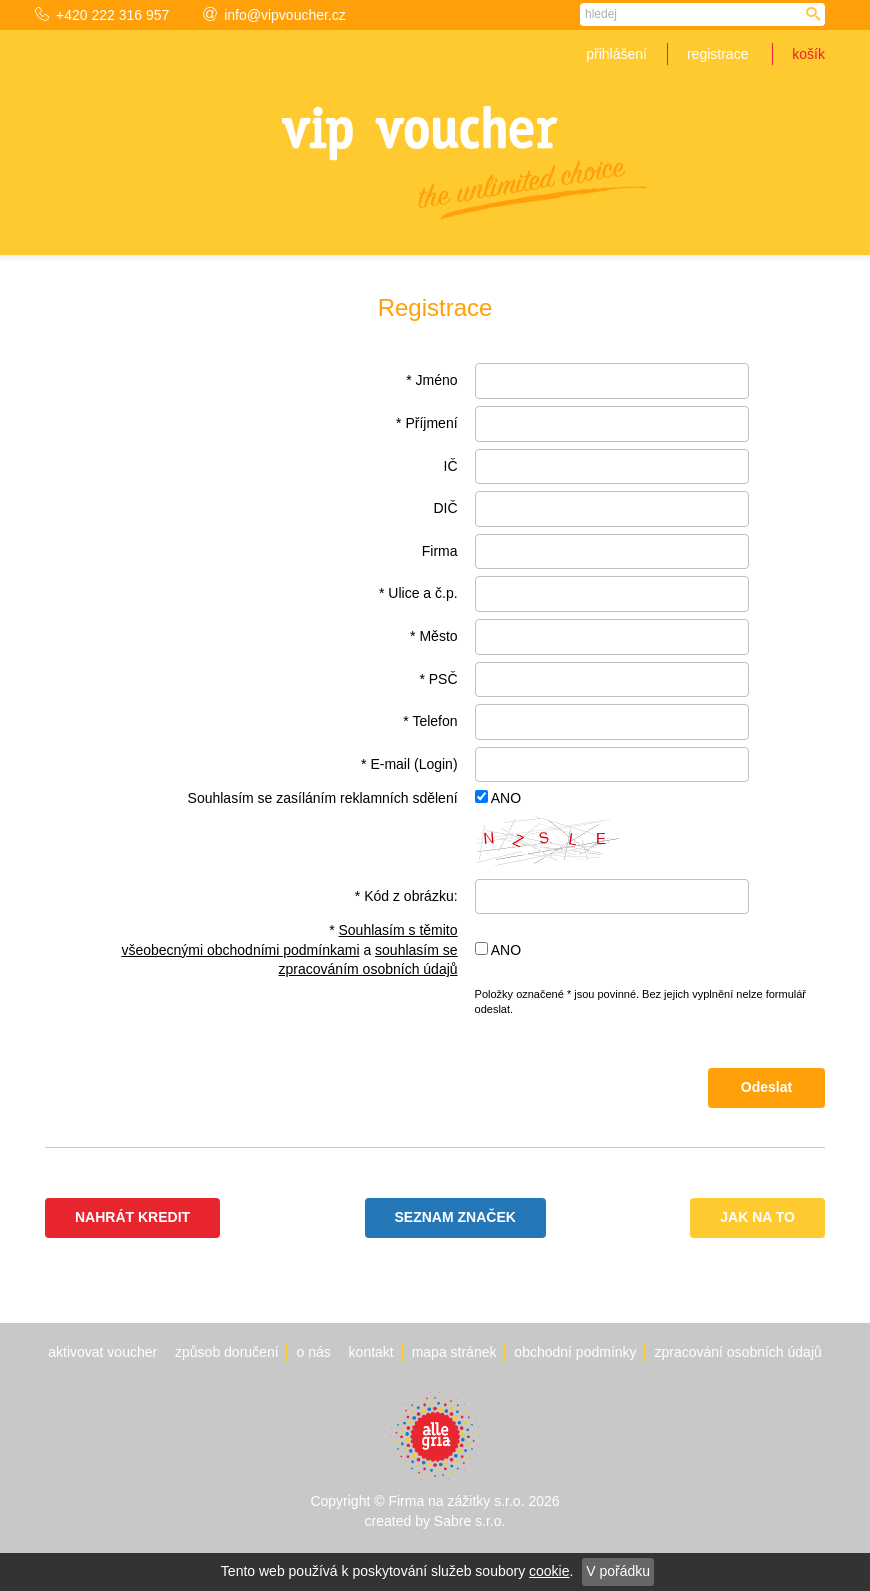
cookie (549, 1571)
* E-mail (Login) (409, 764)
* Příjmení (426, 423)
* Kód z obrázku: (406, 896)
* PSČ (438, 679)
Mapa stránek (454, 1352)
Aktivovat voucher (102, 1352)
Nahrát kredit (132, 1217)
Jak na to (757, 1217)
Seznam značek (455, 1217)
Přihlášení (616, 54)
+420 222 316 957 (102, 15)
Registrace (717, 54)
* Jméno (431, 380)
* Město (433, 636)
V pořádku (618, 1571)
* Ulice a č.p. (418, 593)
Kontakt (371, 1352)
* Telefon (430, 721)
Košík (808, 54)
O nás (313, 1352)
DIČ (445, 508)
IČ (451, 466)
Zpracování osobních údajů (737, 1352)
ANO (506, 798)
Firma (440, 551)
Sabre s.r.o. (470, 1521)
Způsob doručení (227, 1352)
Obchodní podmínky (575, 1352)
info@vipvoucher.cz (274, 15)
